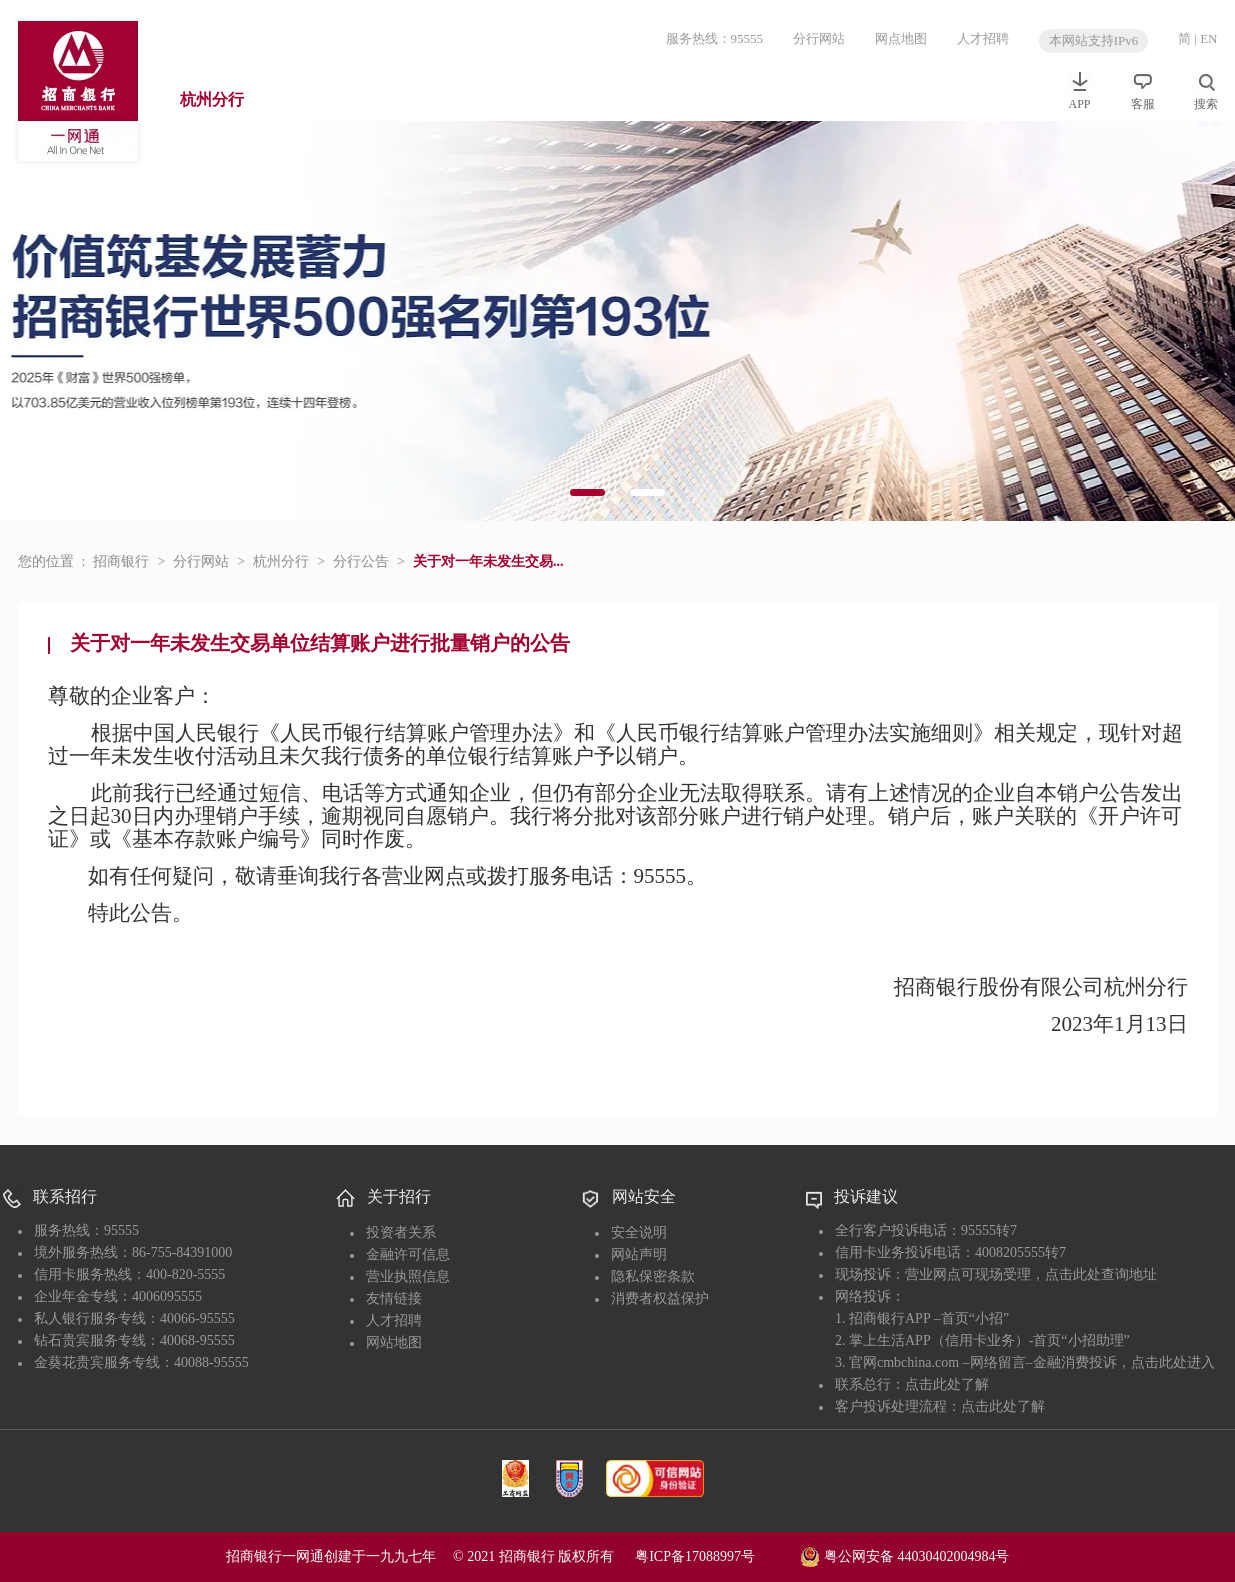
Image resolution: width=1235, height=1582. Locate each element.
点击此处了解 (947, 1384)
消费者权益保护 (660, 1298)
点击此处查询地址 (1101, 1274)
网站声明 (639, 1254)
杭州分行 (212, 99)
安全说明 (639, 1232)
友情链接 (394, 1298)
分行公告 (361, 561)
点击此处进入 (1173, 1362)
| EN (1205, 38)
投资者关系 (401, 1232)
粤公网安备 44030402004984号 (904, 1555)
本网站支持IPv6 (1094, 40)
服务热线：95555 (715, 38)
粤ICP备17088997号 (716, 1556)
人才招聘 (983, 38)
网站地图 (394, 1342)
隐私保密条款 (653, 1276)
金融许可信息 (408, 1254)
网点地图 (901, 38)
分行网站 (819, 38)
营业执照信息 (408, 1276)
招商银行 (121, 561)
